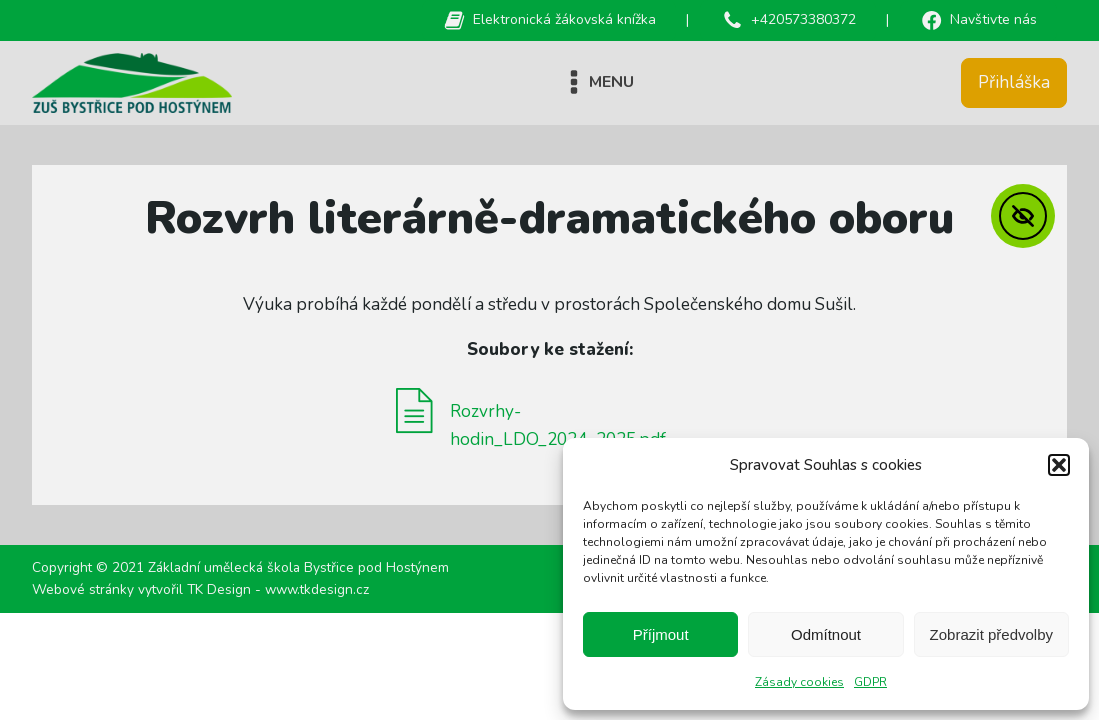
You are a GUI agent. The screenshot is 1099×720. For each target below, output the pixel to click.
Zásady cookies (799, 682)
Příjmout (661, 634)
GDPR (870, 682)
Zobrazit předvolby (991, 634)
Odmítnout (826, 634)
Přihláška (1014, 82)
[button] (1059, 465)
